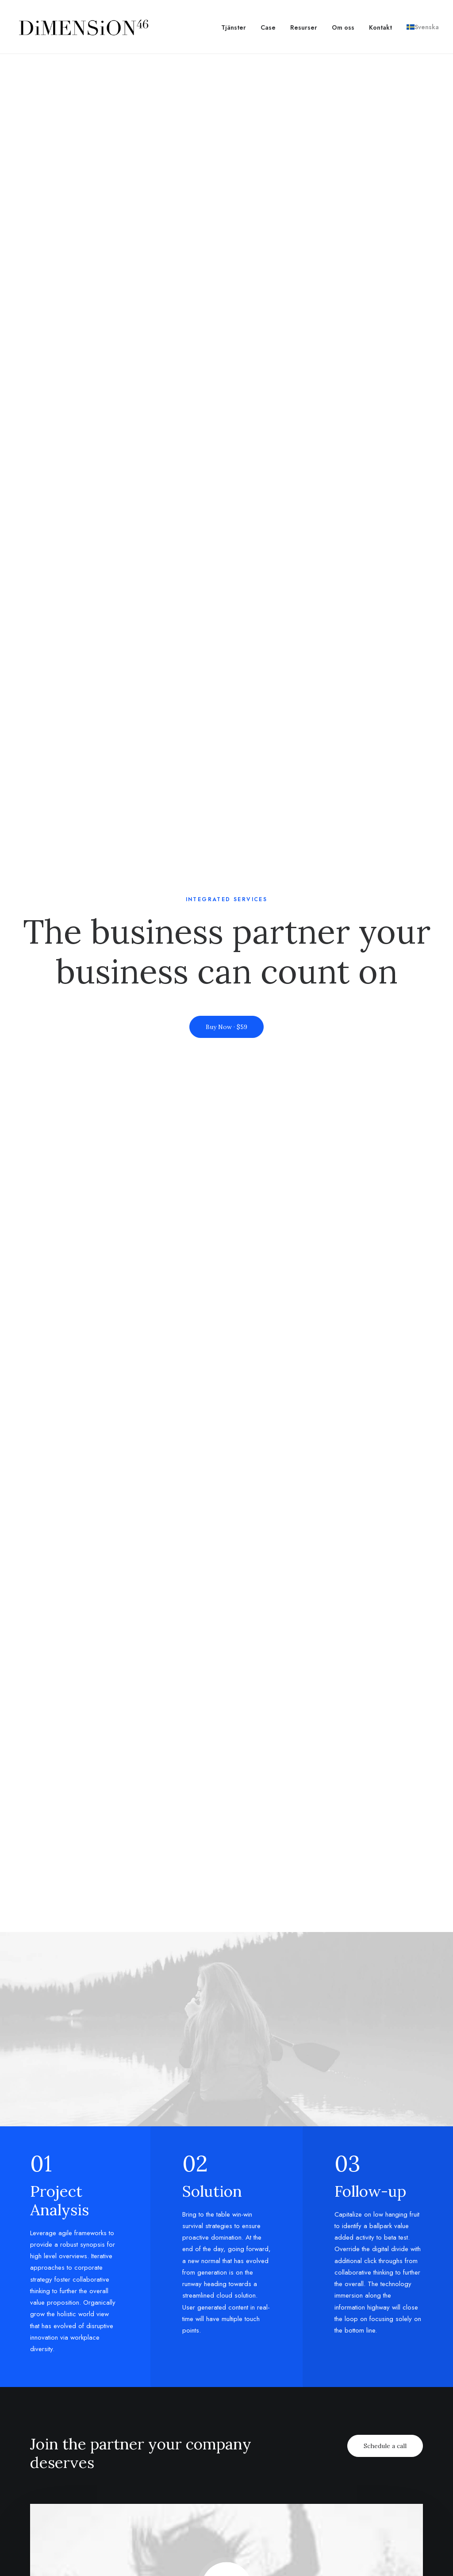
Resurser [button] (303, 27)
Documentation (206, 2425)
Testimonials (273, 2425)
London (406, 2413)
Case (268, 27)
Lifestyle (54, 2390)
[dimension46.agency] (82, 27)
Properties (340, 2413)
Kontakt (380, 27)
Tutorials (196, 2378)
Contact (124, 2425)
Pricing (264, 2378)
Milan (403, 2378)
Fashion (52, 2413)
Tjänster (233, 27)
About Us (125, 2401)
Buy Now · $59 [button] (226, 197)
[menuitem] (236, 27)
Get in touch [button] (226, 2223)
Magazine (197, 2401)
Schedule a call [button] (385, 785)
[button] (226, 927)
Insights (336, 2436)
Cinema (52, 2401)
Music (49, 2378)
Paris (402, 2425)
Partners (125, 2413)
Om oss (343, 27)
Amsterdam (412, 2401)
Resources (198, 2448)
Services (336, 2425)
